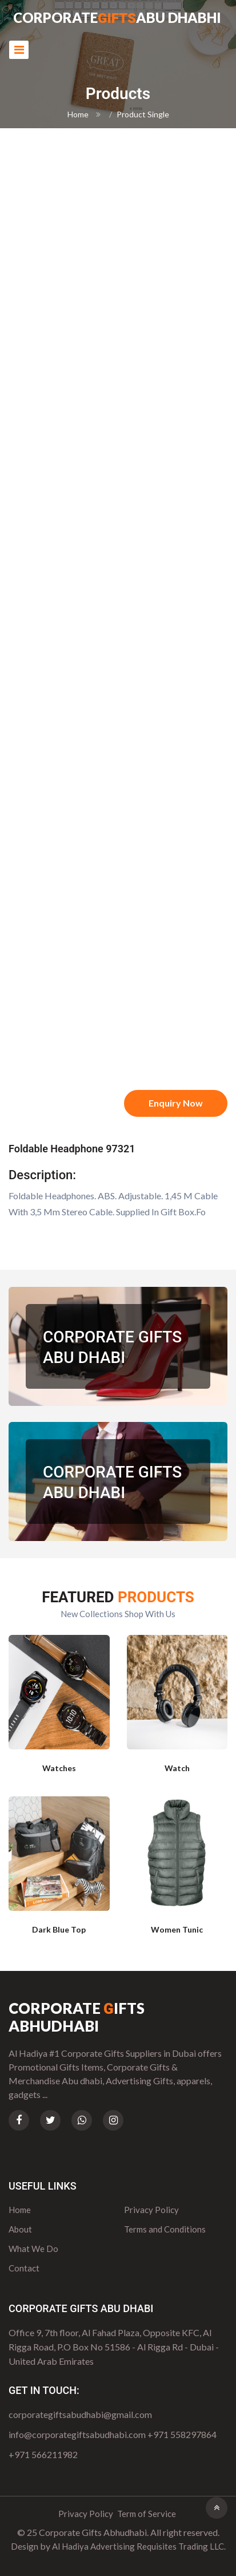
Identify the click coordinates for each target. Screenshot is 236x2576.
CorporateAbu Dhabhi (117, 19)
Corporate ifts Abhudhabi (77, 2017)
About (20, 2229)
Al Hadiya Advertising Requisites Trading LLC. (139, 2546)
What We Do (33, 2248)
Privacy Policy (151, 2209)
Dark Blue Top (59, 1929)
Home (78, 114)
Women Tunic (177, 1929)
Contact (24, 2268)
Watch (177, 1768)
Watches (59, 1768)
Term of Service (146, 2513)
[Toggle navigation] (19, 50)
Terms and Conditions (165, 2229)
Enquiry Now (176, 1102)
